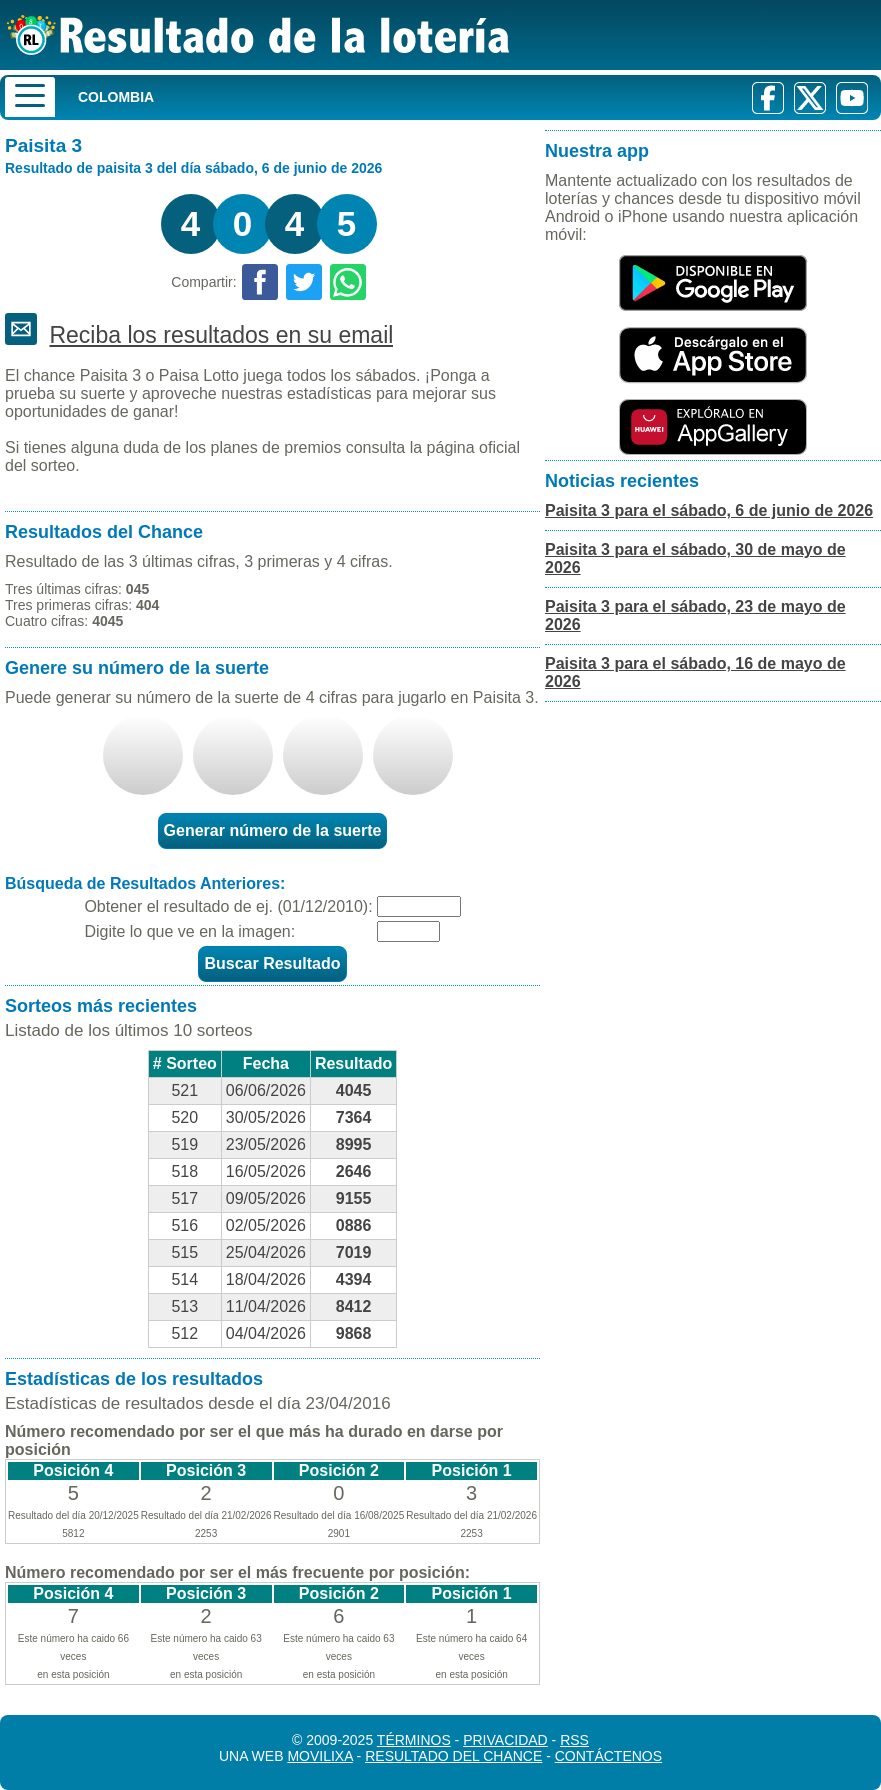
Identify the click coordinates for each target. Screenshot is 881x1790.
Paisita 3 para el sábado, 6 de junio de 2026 (709, 510)
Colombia (116, 97)
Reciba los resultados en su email (221, 335)
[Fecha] (419, 906)
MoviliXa (319, 1756)
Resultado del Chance (453, 1756)
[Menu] (30, 97)
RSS (574, 1740)
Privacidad (505, 1740)
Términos (414, 1740)
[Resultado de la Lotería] (258, 35)
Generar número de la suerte (273, 830)
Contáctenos (608, 1756)
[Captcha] (408, 931)
